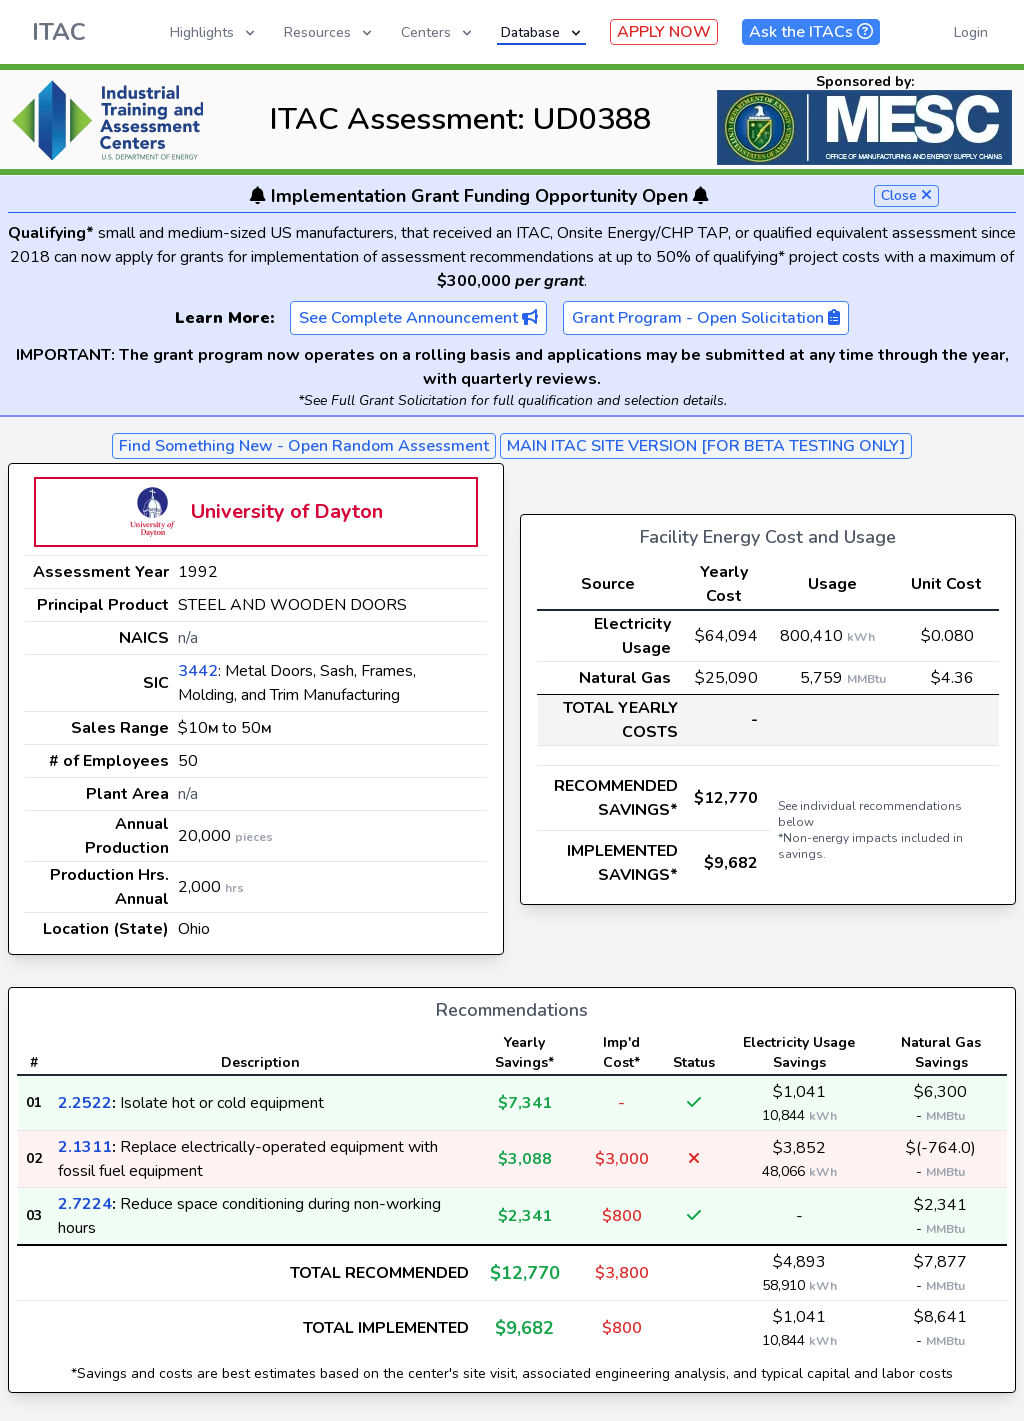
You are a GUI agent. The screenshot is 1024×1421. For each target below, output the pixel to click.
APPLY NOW (664, 32)
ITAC (59, 32)
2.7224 (85, 1204)
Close (906, 195)
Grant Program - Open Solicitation (706, 318)
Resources (329, 32)
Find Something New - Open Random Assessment (304, 446)
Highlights (214, 32)
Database (542, 32)
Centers (438, 32)
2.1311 (85, 1147)
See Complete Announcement (418, 318)
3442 (198, 671)
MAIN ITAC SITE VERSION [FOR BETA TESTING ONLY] (706, 446)
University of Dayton (287, 511)
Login (971, 32)
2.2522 (85, 1103)
